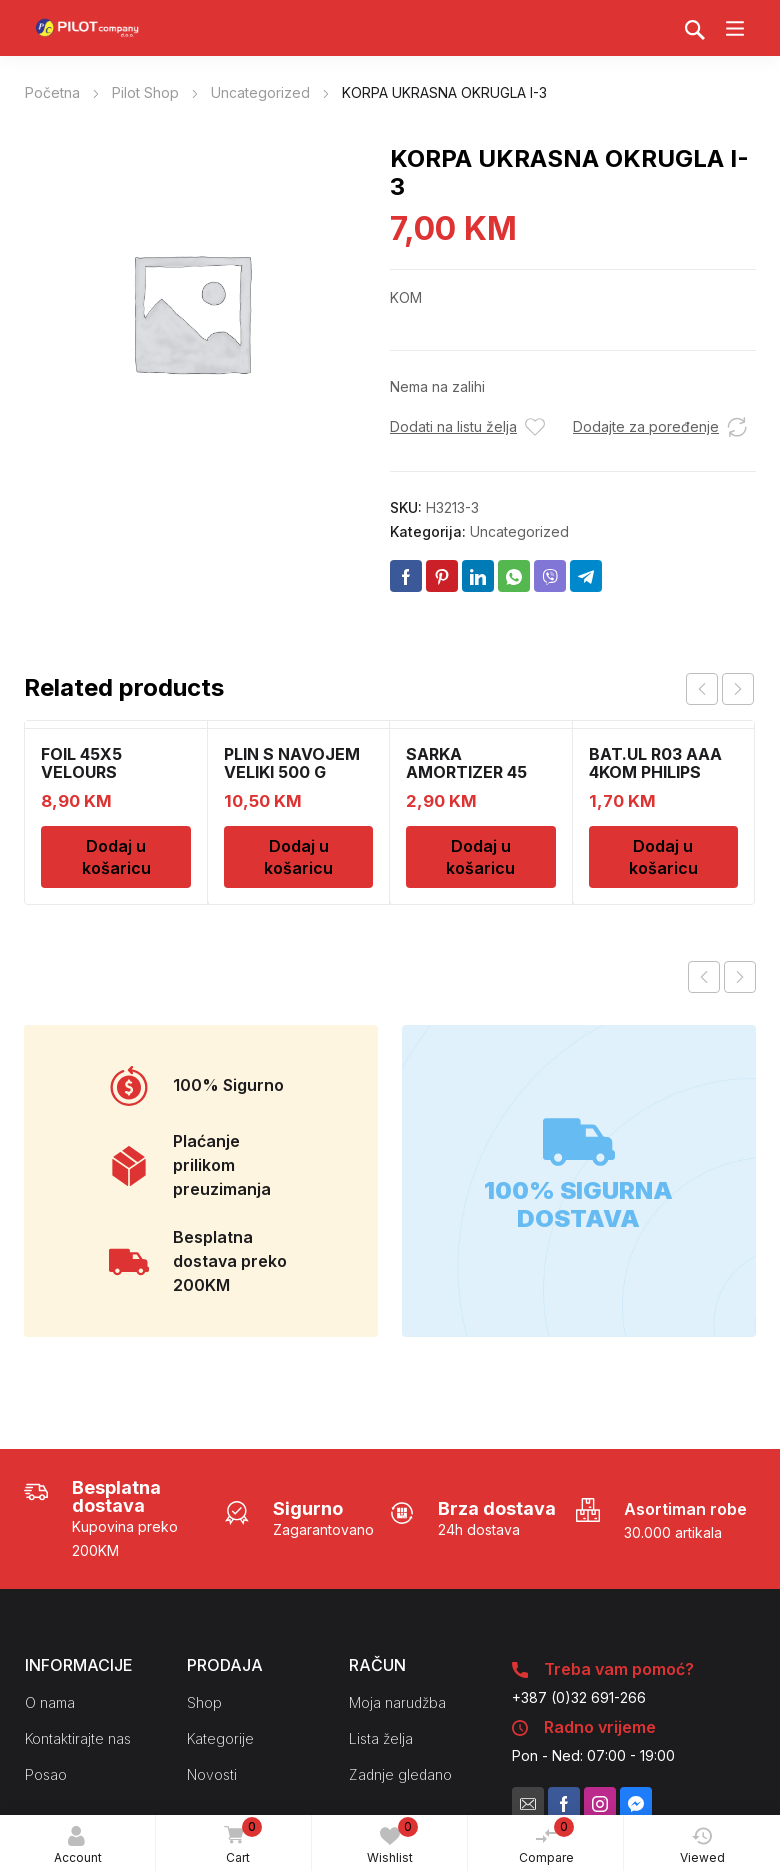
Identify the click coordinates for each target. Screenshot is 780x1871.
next (738, 689)
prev (702, 689)
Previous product (704, 977)
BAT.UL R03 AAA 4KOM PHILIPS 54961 (655, 772)
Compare (547, 1841)
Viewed (702, 1845)
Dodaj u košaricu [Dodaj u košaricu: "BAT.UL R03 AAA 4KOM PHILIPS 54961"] (663, 857)
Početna (52, 92)
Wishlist (392, 1841)
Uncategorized (260, 92)
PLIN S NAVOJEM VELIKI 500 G (292, 763)
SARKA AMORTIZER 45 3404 (466, 772)
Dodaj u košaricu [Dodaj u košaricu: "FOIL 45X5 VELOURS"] (116, 857)
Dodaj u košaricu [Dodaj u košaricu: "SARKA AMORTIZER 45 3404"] (480, 857)
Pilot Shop (145, 92)
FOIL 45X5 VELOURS (81, 763)
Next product (740, 977)
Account (78, 1845)
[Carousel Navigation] (720, 689)
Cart (240, 1842)
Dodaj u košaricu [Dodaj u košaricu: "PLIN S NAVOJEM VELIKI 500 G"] (298, 857)
